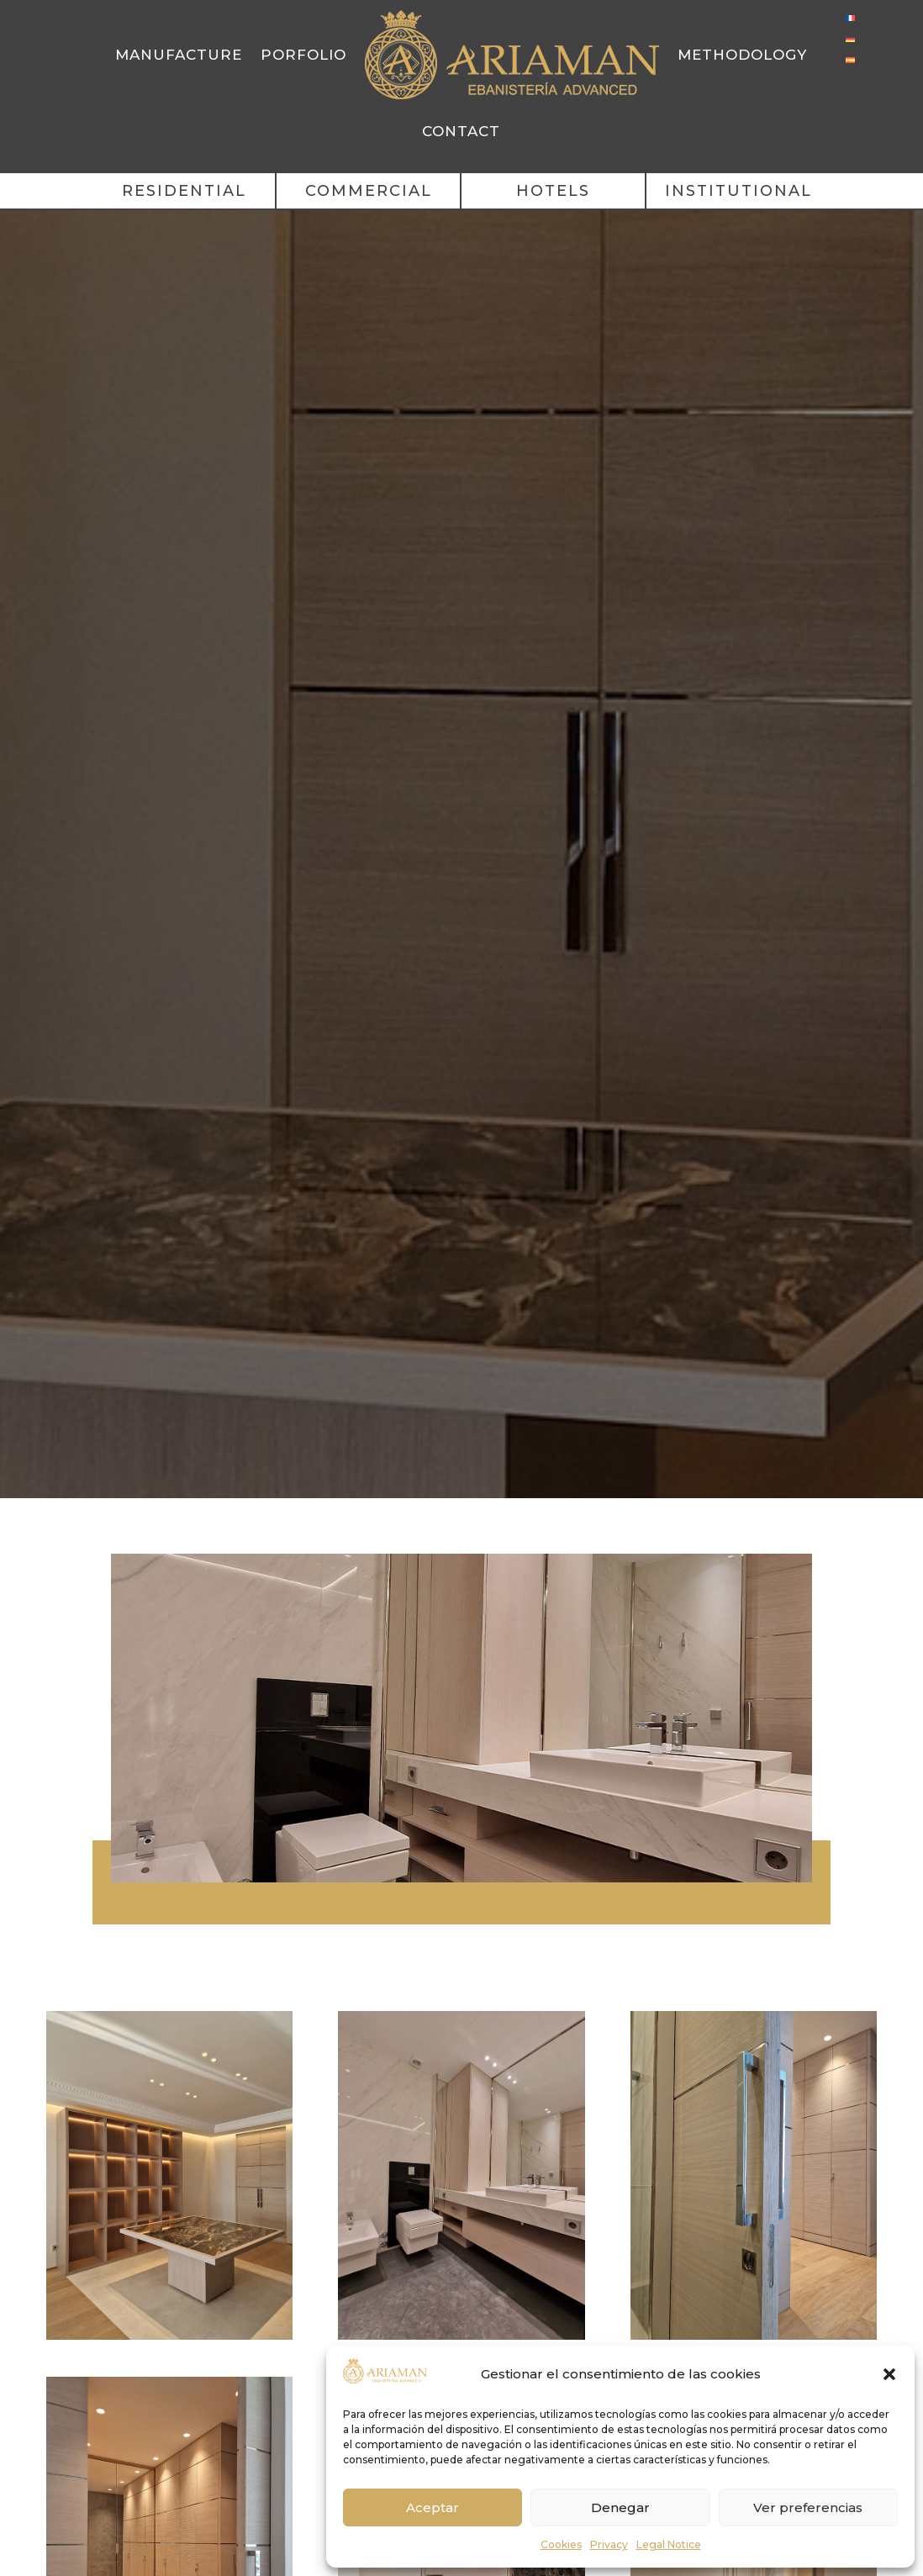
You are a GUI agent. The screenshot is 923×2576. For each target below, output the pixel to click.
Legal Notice (668, 2544)
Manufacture (178, 54)
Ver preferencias (807, 2507)
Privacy (609, 2544)
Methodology (742, 54)
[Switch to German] (850, 38)
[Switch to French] (850, 17)
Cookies (561, 2544)
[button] (889, 2374)
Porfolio (303, 54)
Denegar (620, 2507)
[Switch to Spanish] (850, 59)
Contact (461, 131)
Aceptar (432, 2507)
